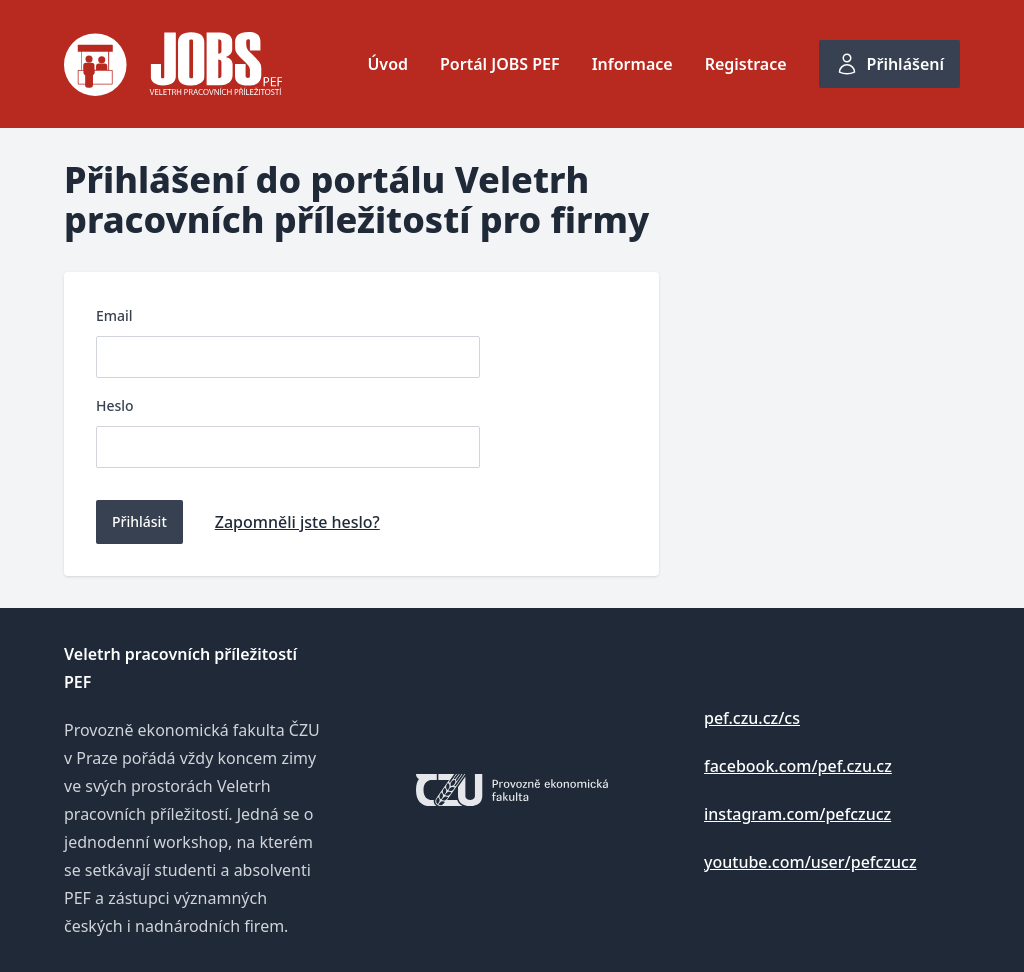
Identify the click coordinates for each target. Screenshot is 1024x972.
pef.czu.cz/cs (752, 718)
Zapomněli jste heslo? (297, 522)
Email (114, 315)
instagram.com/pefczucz (797, 814)
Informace (632, 64)
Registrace (746, 64)
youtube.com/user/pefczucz (810, 862)
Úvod (387, 64)
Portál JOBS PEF (500, 64)
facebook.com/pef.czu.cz (798, 766)
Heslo (115, 405)
